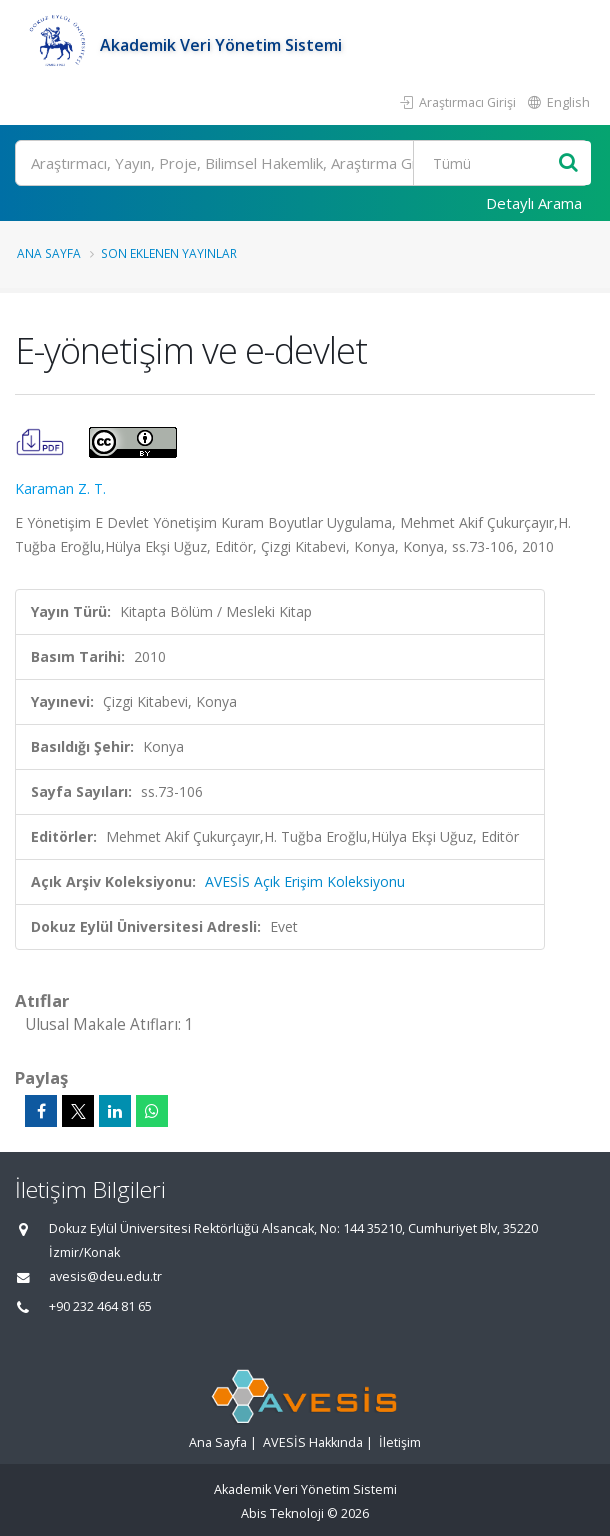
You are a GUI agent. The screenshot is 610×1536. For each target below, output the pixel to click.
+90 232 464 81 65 (100, 1306)
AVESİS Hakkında (313, 1442)
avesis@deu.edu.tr (105, 1276)
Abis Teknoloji (282, 1513)
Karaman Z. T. (60, 488)
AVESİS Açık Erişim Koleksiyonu (305, 881)
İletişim (400, 1442)
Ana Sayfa (49, 253)
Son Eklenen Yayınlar (169, 253)
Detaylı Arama (534, 203)
